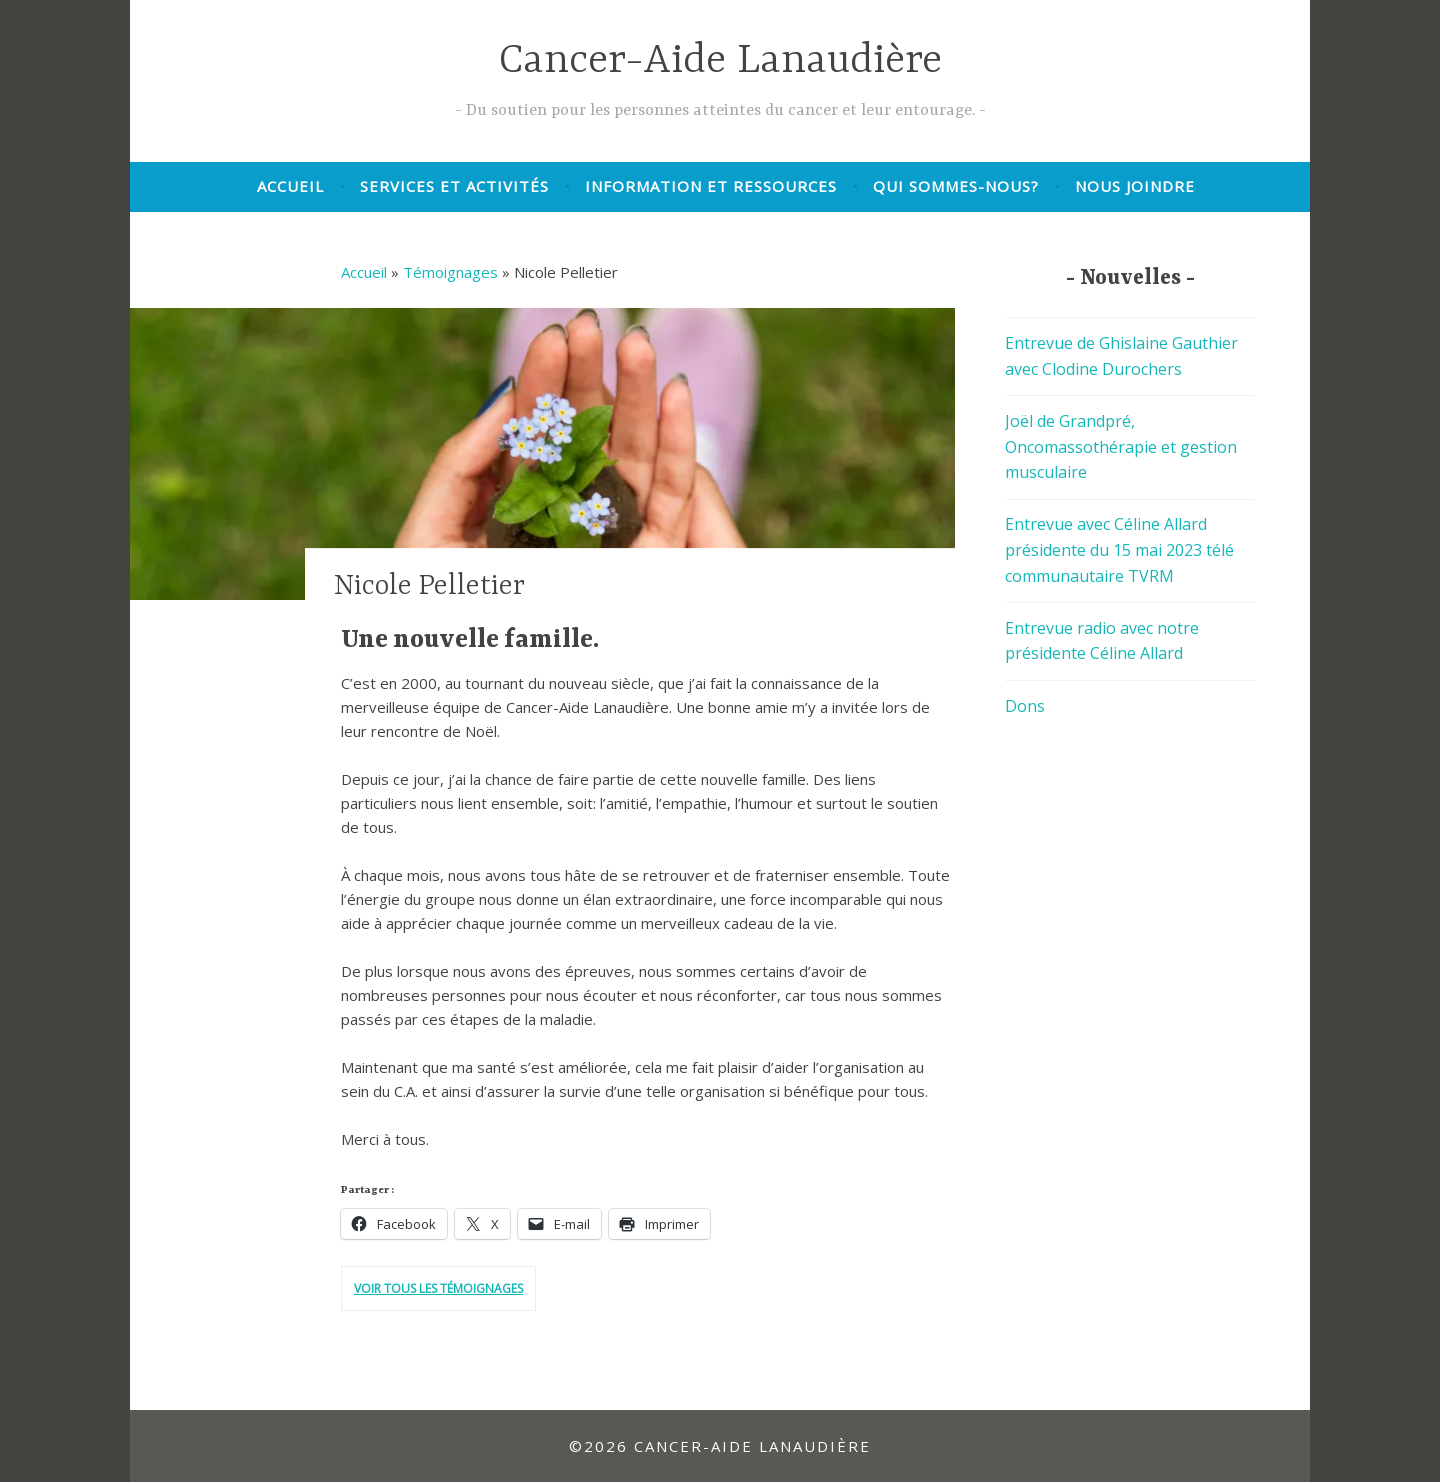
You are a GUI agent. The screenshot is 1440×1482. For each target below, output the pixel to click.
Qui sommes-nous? (956, 186)
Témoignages (450, 272)
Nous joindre (1135, 186)
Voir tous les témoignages (438, 1288)
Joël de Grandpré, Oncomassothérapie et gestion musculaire (1121, 446)
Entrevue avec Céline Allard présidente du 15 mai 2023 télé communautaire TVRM (1119, 549)
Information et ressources (711, 186)
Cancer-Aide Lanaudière (720, 61)
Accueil (290, 186)
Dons (1025, 706)
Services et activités (454, 186)
